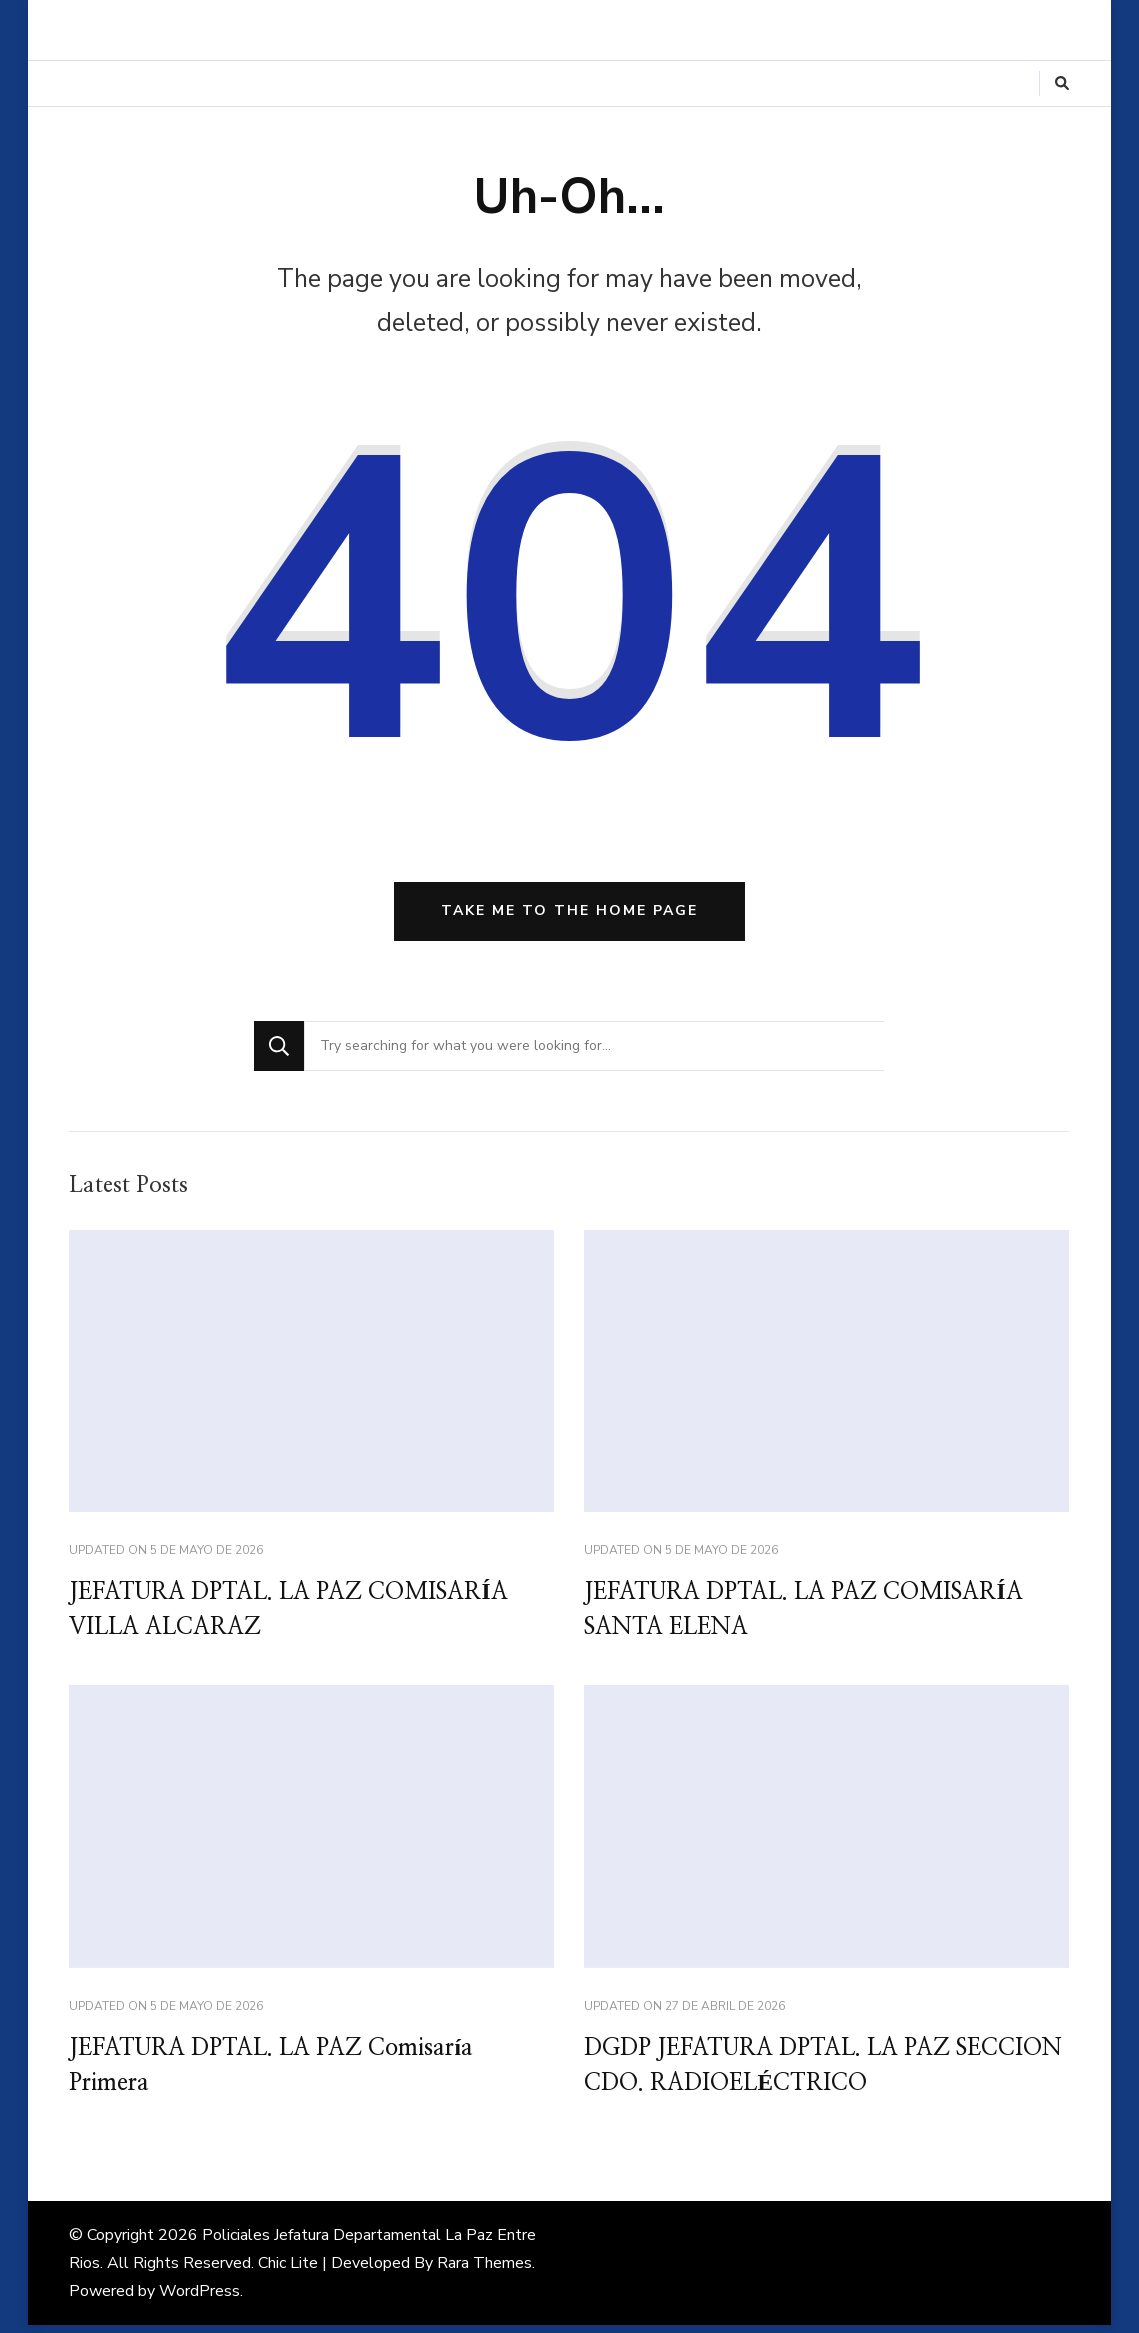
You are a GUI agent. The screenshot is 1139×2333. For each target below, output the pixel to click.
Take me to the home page (569, 914)
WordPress (199, 2299)
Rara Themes (484, 2271)
